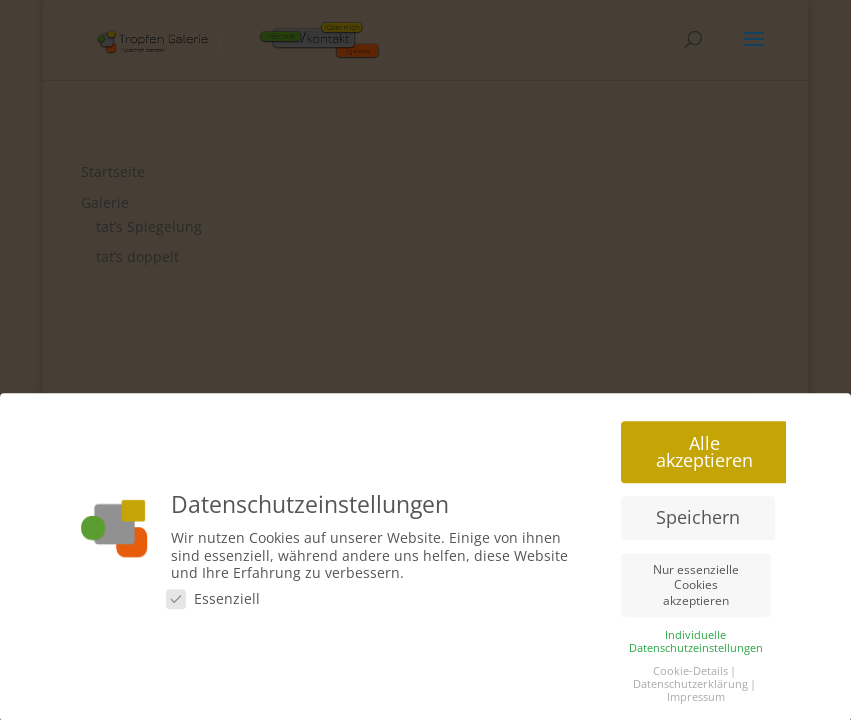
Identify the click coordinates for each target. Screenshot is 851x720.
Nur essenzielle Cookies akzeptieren (696, 589)
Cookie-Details (690, 675)
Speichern (698, 521)
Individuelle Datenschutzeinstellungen (696, 645)
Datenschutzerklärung (690, 688)
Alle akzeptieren (704, 456)
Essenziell (213, 602)
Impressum (696, 701)
